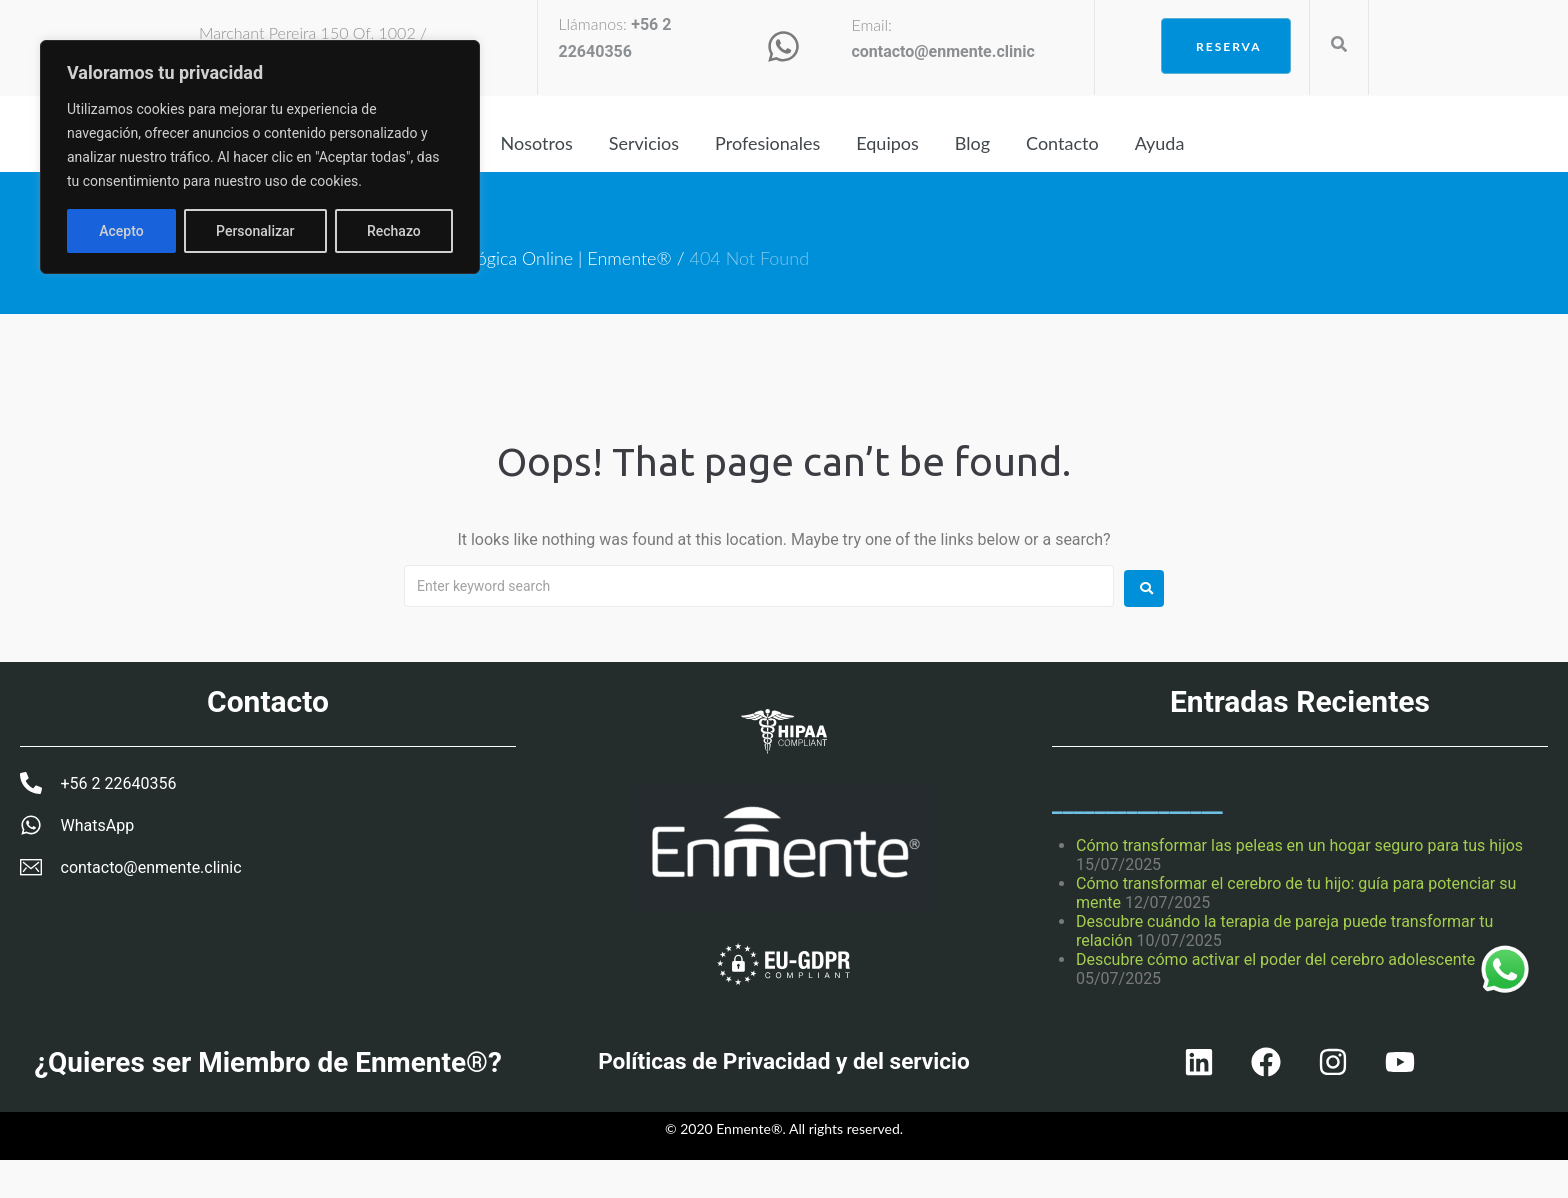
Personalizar (138, 231)
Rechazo (277, 231)
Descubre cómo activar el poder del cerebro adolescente (1275, 959)
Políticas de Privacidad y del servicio (784, 1070)
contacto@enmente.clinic (942, 51)
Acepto (398, 231)
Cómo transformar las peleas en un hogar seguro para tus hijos (1299, 845)
